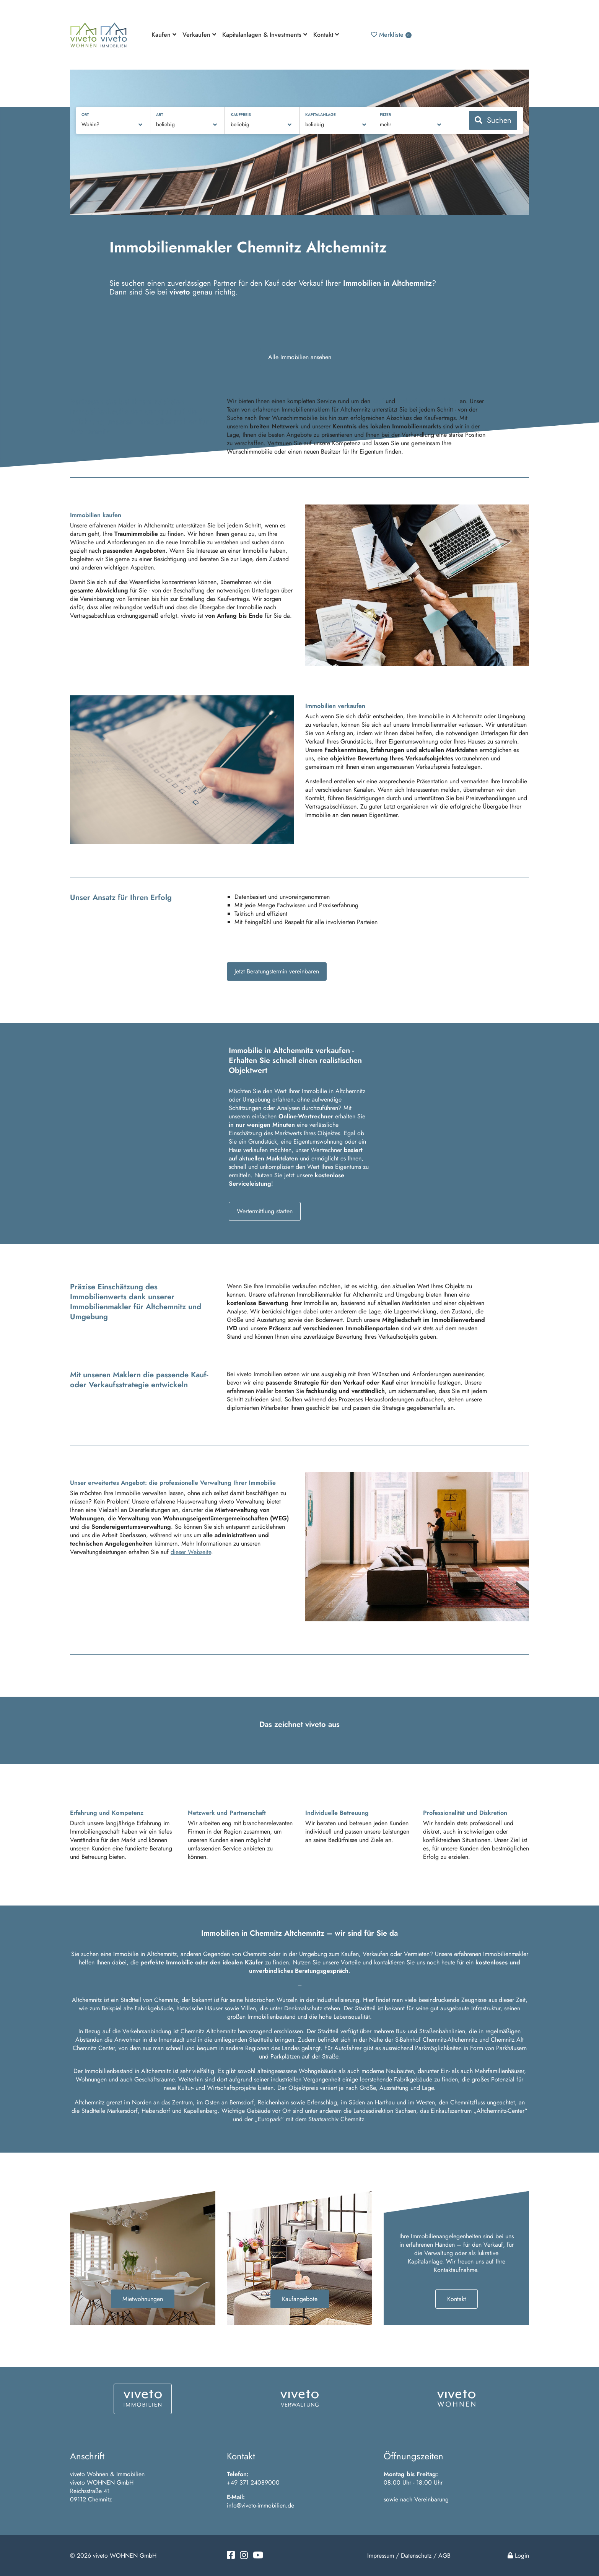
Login (518, 2555)
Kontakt (456, 2298)
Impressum (380, 2555)
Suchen (493, 120)
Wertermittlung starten (265, 1211)
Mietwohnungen (142, 2298)
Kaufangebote (299, 2298)
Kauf (378, 401)
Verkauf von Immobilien (427, 401)
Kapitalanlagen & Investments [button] (264, 34)
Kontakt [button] (326, 34)
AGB (444, 2555)
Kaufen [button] (163, 34)
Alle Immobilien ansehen (299, 357)
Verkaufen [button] (199, 34)
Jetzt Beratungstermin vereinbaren (276, 971)
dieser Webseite (191, 1552)
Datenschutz (416, 2555)
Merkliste (391, 34)
